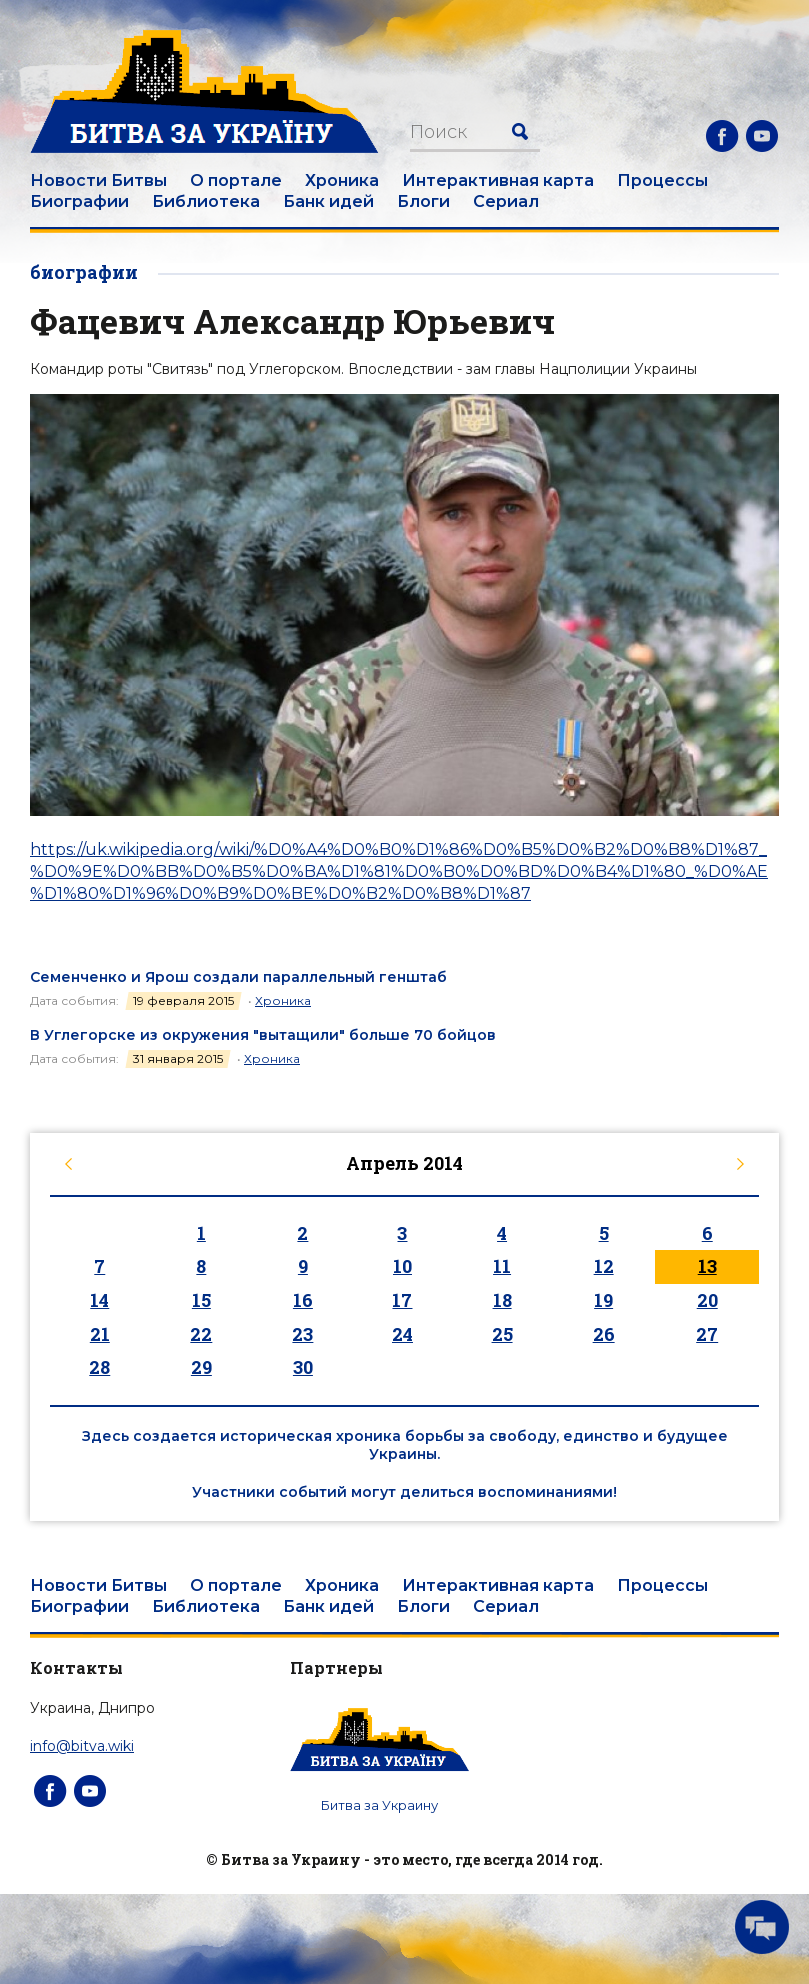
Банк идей (328, 201)
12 (604, 1266)
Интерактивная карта (498, 180)
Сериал (506, 201)
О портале (236, 180)
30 (303, 1367)
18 (502, 1300)
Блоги (423, 201)
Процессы (662, 180)
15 (201, 1300)
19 (603, 1300)
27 (707, 1334)
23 (302, 1334)
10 (402, 1266)
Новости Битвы (98, 180)
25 (502, 1334)
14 (99, 1300)
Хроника (342, 180)
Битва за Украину (379, 1805)
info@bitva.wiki (82, 1746)
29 (201, 1367)
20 (707, 1300)
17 (402, 1300)
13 (707, 1266)
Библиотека (206, 201)
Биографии (79, 201)
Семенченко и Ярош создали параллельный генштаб (238, 977)
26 (604, 1334)
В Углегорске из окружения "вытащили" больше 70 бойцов (263, 1035)
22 (201, 1334)
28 (99, 1367)
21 (100, 1334)
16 (303, 1300)
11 (502, 1266)
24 (402, 1334)
